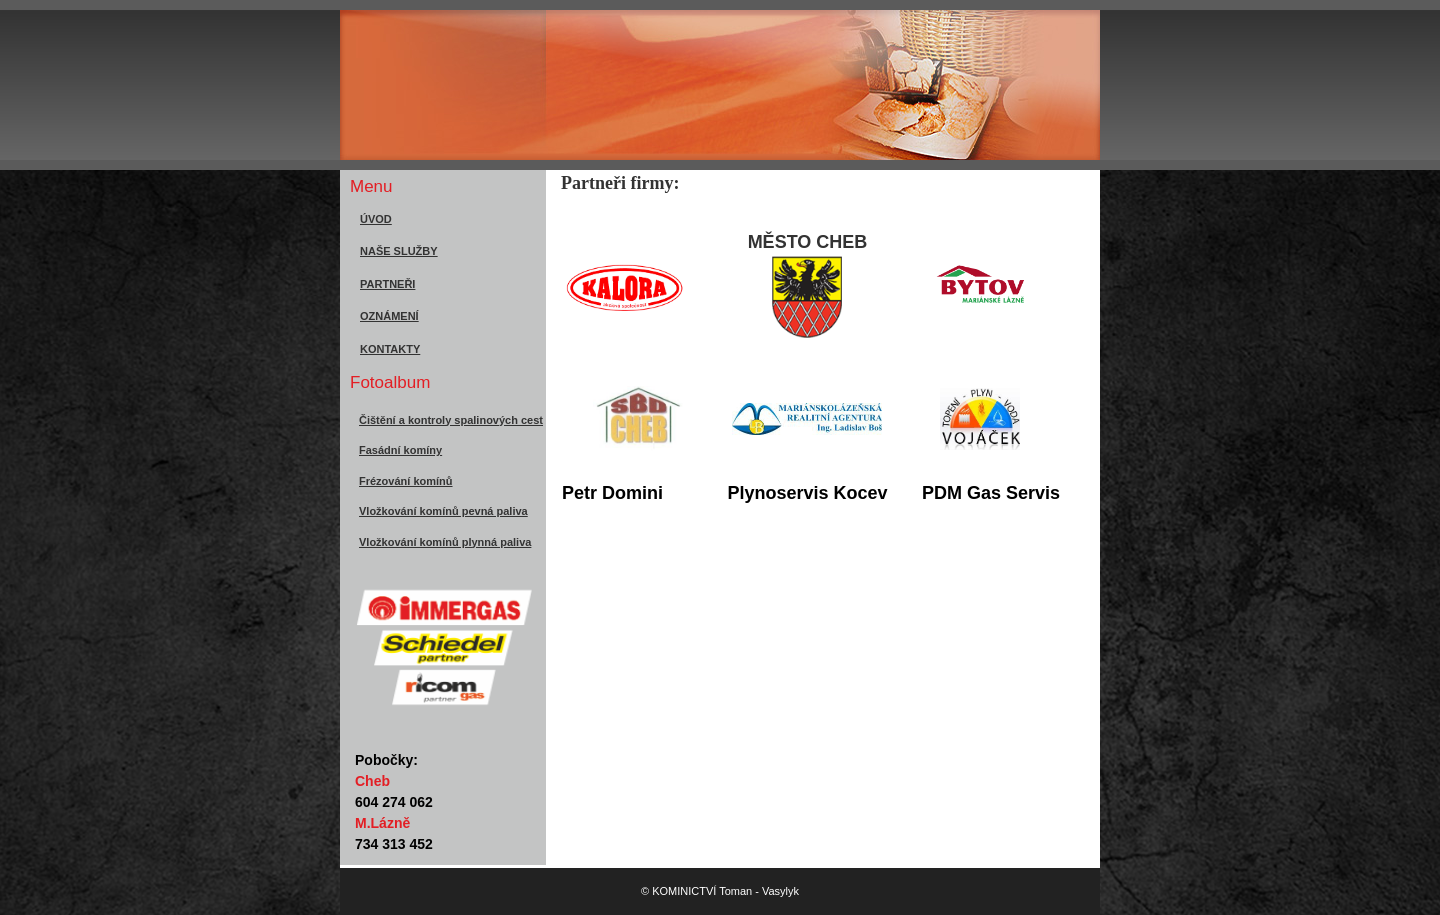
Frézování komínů (406, 481)
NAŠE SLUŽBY (399, 251)
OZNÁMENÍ (389, 316)
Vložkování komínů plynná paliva (445, 542)
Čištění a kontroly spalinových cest (451, 420)
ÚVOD (376, 219)
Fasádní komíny (400, 450)
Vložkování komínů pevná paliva (443, 511)
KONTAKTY (390, 349)
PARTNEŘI (387, 284)
